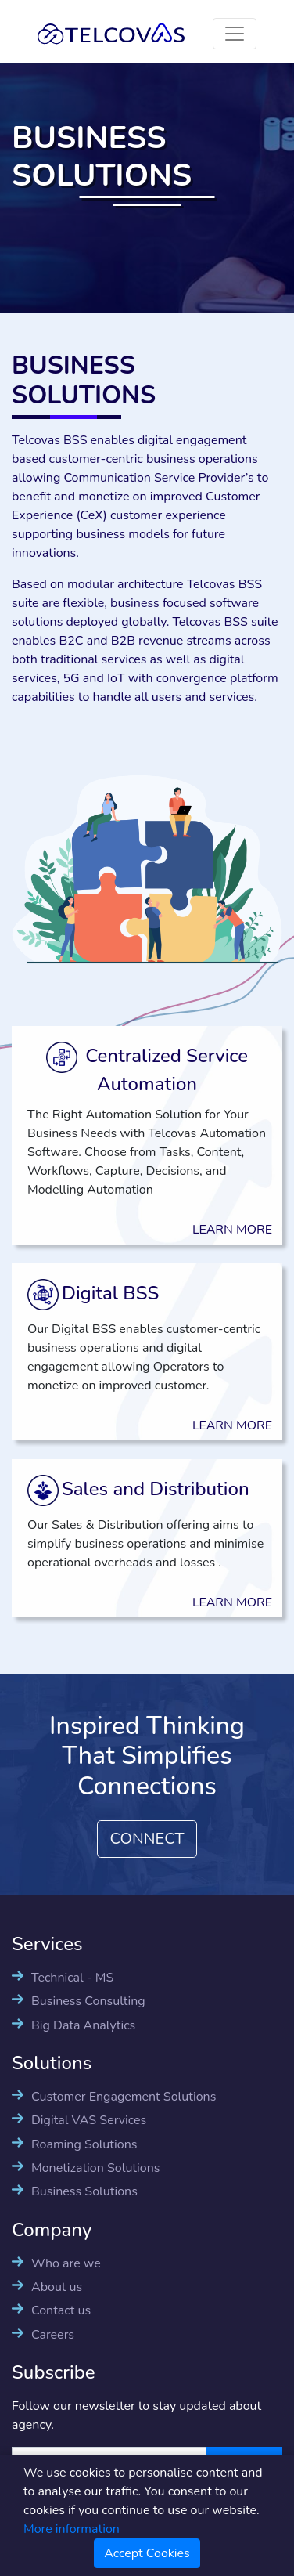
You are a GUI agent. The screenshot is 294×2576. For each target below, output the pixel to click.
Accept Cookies (147, 2553)
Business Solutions (84, 2191)
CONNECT (147, 1838)
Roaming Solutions (84, 2144)
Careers (52, 2334)
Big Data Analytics (83, 2025)
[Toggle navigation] (234, 33)
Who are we (66, 2263)
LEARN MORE (217, 1229)
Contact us (61, 2310)
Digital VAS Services (88, 2120)
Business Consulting (88, 2001)
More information (71, 2529)
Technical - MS (72, 1977)
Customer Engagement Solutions (123, 2096)
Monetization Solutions (95, 2168)
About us (56, 2287)
